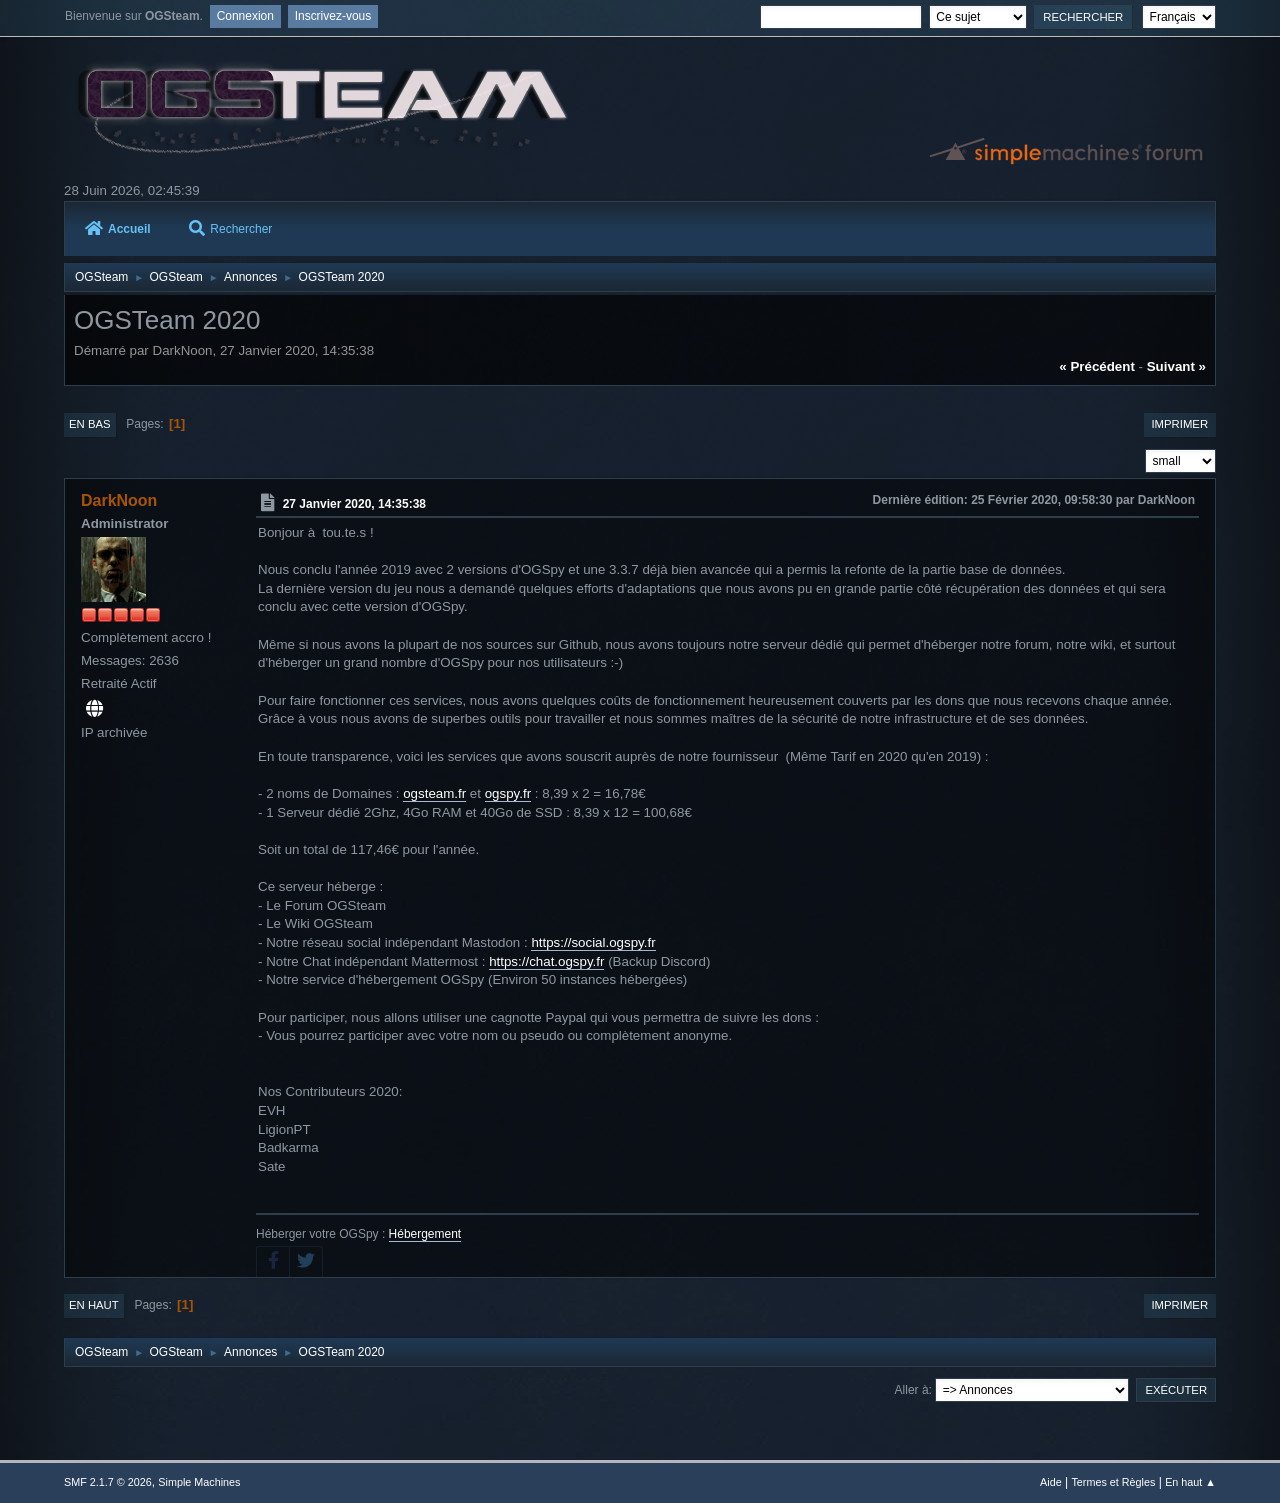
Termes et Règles (1113, 1482)
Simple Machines (199, 1482)
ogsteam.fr (434, 793)
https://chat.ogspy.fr (546, 961)
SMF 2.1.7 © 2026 (108, 1482)
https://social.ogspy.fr (593, 942)
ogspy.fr (508, 793)
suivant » (1176, 366)
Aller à (912, 1390)
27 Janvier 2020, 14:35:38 (354, 504)
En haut (94, 1305)
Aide (1051, 1482)
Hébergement (425, 1234)
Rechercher (230, 229)
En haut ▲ (1190, 1482)
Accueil (118, 229)
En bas (90, 424)
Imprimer (1179, 424)
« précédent (1097, 366)
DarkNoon (119, 500)
